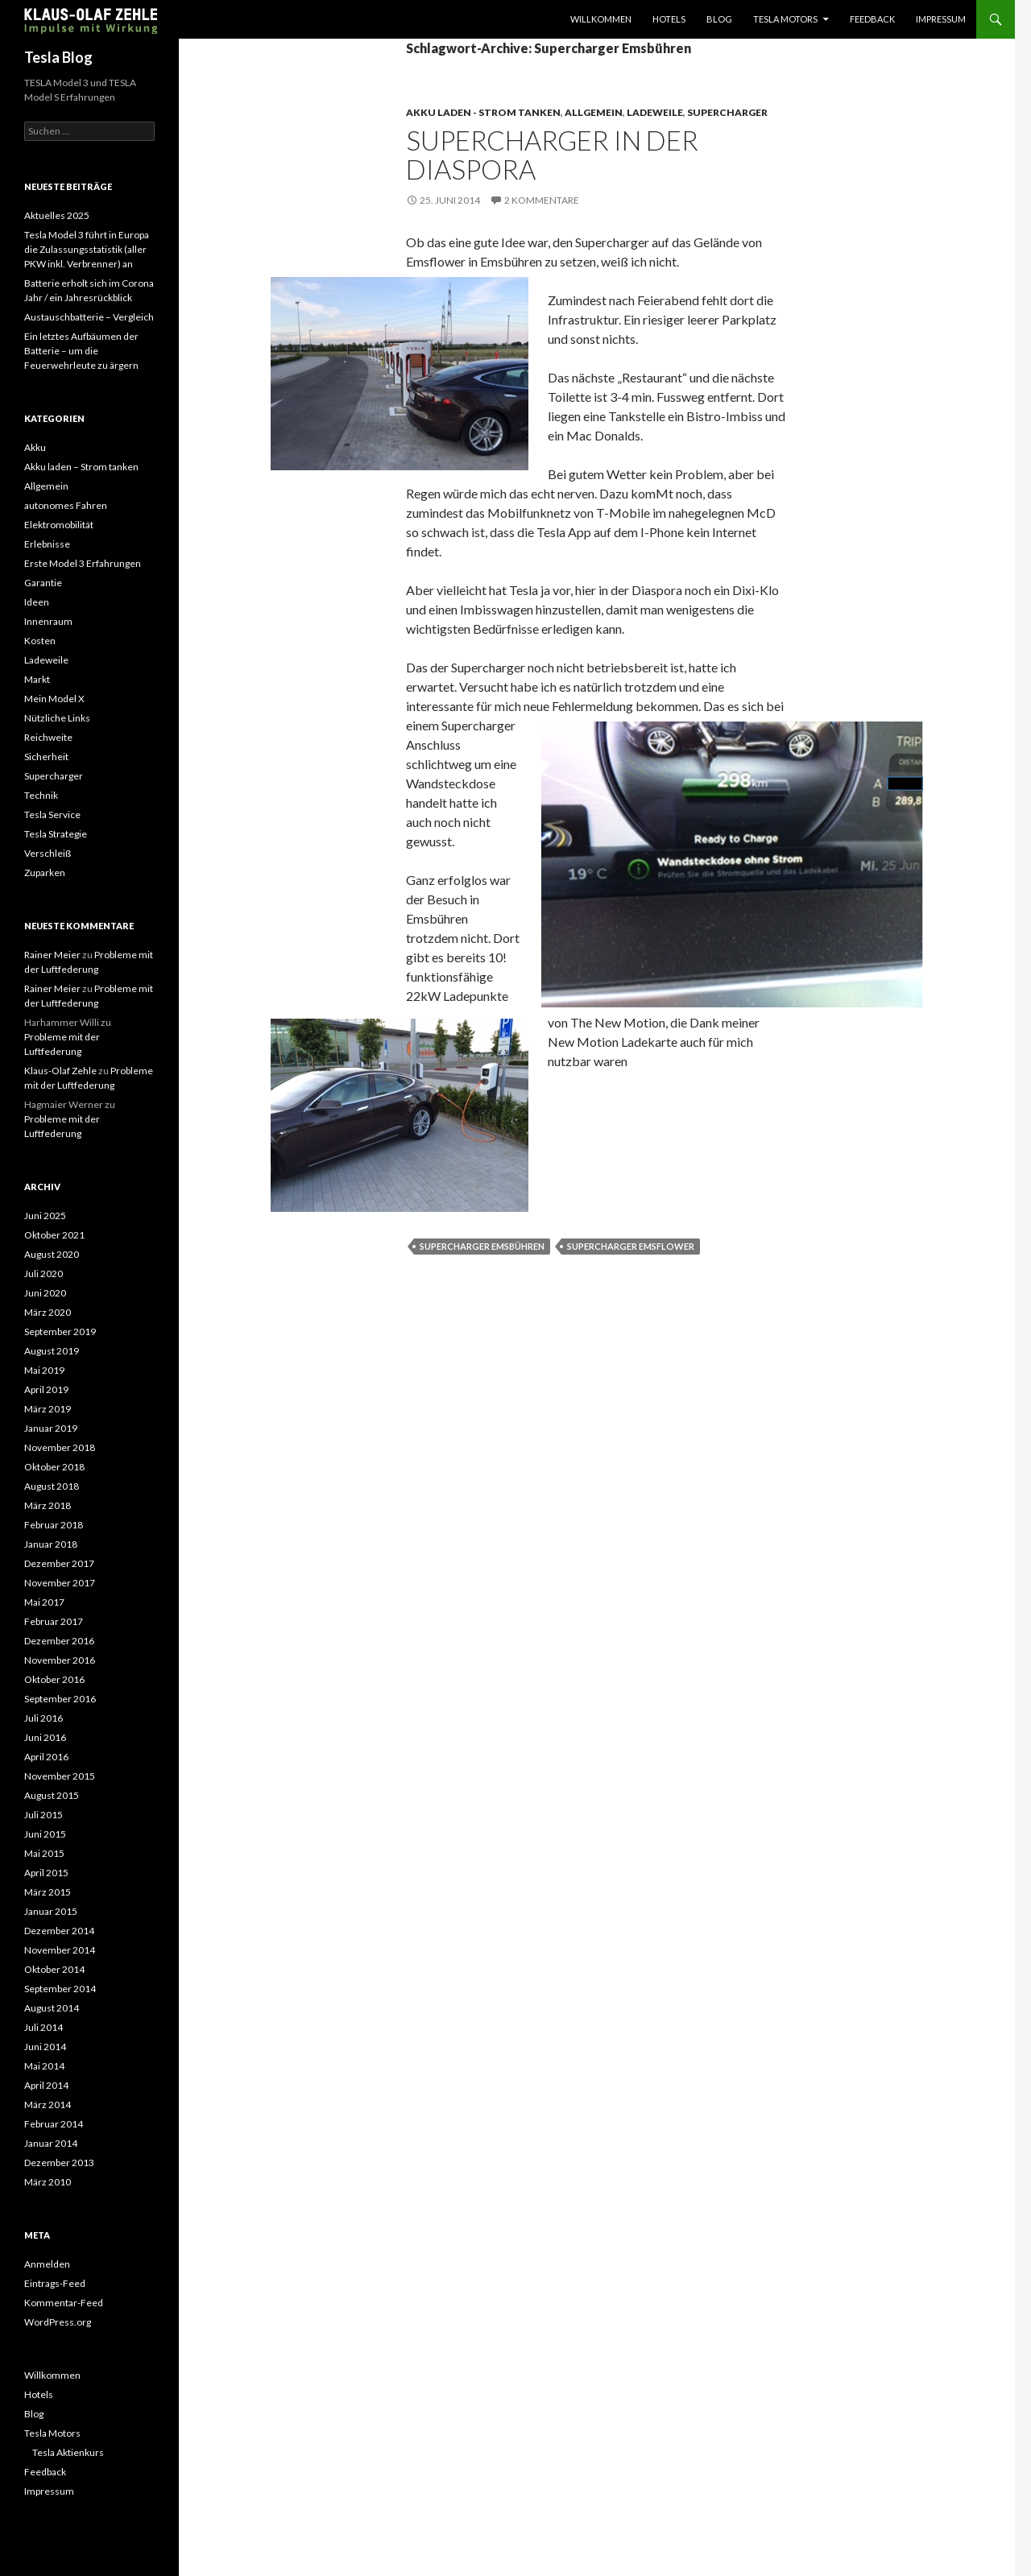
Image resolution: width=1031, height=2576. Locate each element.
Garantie (43, 583)
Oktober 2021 (54, 1235)
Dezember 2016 (59, 1641)
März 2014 (47, 2104)
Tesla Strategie (55, 834)
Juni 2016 (45, 1737)
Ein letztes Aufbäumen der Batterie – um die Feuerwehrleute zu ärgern (81, 350)
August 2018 (51, 1486)
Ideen (36, 602)
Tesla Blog (58, 57)
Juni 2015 (45, 1834)
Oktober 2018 (54, 1467)
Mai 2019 (44, 1370)
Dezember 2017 (59, 1563)
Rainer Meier (52, 955)
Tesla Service (52, 814)
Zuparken (44, 872)
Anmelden (47, 2264)
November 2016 (59, 1660)
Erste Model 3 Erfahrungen (82, 563)
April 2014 (46, 2085)
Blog (719, 19)
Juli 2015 (43, 1815)
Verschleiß (47, 853)
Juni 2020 (45, 1293)
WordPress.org (57, 2322)
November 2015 (59, 1776)
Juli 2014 (43, 2027)
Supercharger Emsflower (630, 1246)
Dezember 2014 (59, 1931)
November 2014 (59, 1950)
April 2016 (46, 1757)
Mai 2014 (44, 2066)
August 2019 (51, 1351)
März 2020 (47, 1312)
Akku (35, 447)
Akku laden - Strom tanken (483, 112)
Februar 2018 (53, 1525)
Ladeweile (655, 112)
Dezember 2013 (59, 2162)
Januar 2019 (50, 1428)
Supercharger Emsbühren (482, 1246)
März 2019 (47, 1409)
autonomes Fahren (65, 505)
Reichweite (48, 737)
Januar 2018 (50, 1544)
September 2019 (60, 1331)
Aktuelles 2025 (56, 215)
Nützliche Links (57, 718)
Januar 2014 (50, 2143)
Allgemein (594, 112)
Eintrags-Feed (54, 2283)
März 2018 (47, 1505)
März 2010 (47, 2182)
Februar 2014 (53, 2124)
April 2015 (46, 1873)
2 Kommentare (541, 200)
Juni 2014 (45, 2047)
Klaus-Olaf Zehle (60, 1071)
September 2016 (60, 1699)
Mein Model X (54, 699)
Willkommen (600, 19)
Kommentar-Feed (63, 2303)
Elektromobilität (58, 525)
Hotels (668, 19)
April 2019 (46, 1389)
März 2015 (47, 1892)
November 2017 (59, 1583)
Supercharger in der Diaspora (552, 154)
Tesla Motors (785, 19)
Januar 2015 (50, 1911)
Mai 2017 (44, 1602)
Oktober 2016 (54, 1679)
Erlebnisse (47, 544)
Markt (37, 679)
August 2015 (51, 1795)
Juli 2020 (43, 1273)
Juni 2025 (45, 1215)
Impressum (941, 19)
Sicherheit (46, 756)
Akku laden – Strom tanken (81, 467)
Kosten (40, 641)
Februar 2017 (53, 1621)
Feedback (872, 19)
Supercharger (727, 112)
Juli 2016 (43, 1718)
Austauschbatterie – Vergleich (89, 317)
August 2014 (51, 2008)
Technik (41, 795)
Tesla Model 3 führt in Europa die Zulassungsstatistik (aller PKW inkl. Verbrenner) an (86, 249)
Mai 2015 (44, 1853)
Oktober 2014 (54, 1969)
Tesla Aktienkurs (68, 2452)
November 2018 (59, 1447)
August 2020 (51, 1254)
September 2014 (60, 1989)
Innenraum (48, 621)
